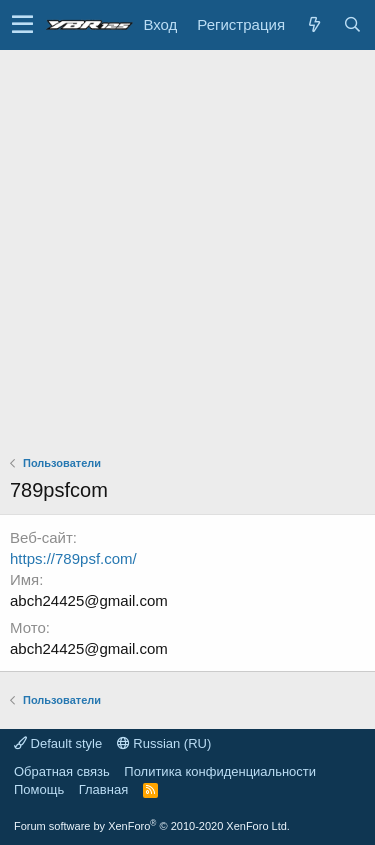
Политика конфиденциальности (220, 771)
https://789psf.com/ (73, 558)
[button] (22, 25)
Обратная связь (62, 771)
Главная (103, 789)
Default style (58, 743)
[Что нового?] (314, 24)
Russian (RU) (164, 743)
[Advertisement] (187, 247)
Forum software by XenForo (152, 826)
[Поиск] (352, 24)
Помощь (39, 789)
